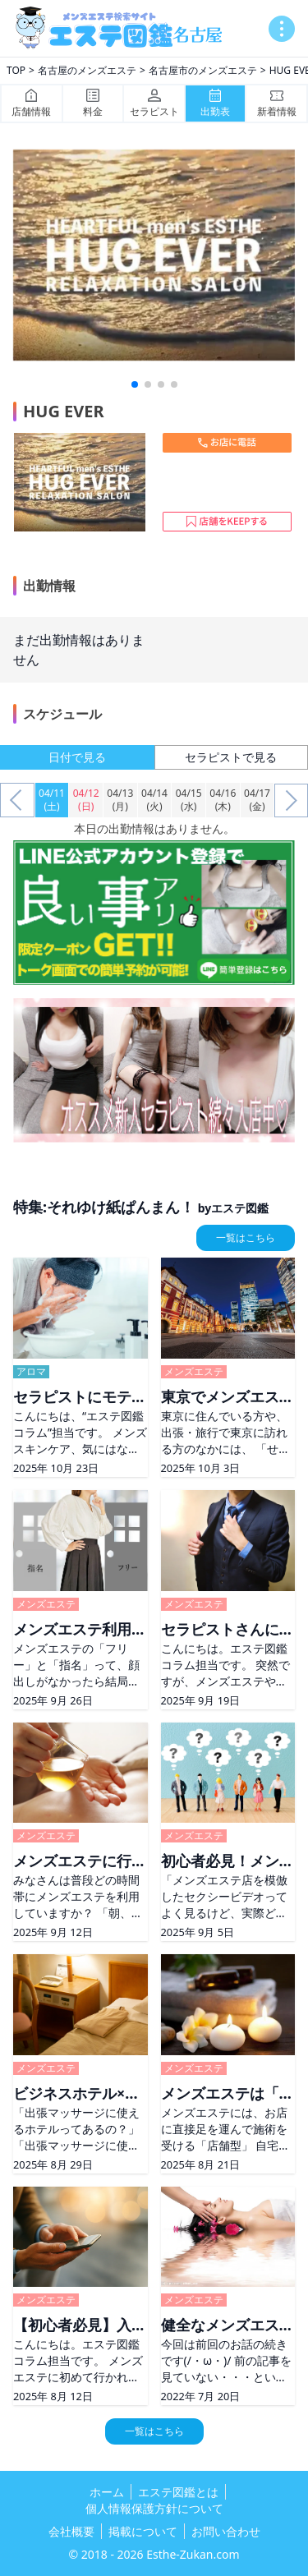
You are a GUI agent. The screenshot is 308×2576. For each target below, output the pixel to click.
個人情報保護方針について (154, 2508)
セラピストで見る (231, 757)
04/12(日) (86, 799)
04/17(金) (257, 799)
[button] (134, 384)
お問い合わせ (225, 2531)
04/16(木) (222, 799)
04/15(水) (189, 799)
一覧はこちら (245, 1237)
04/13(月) (120, 799)
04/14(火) (154, 799)
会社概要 (71, 2531)
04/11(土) (52, 799)
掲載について (142, 2531)
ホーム (107, 2492)
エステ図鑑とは (178, 2492)
